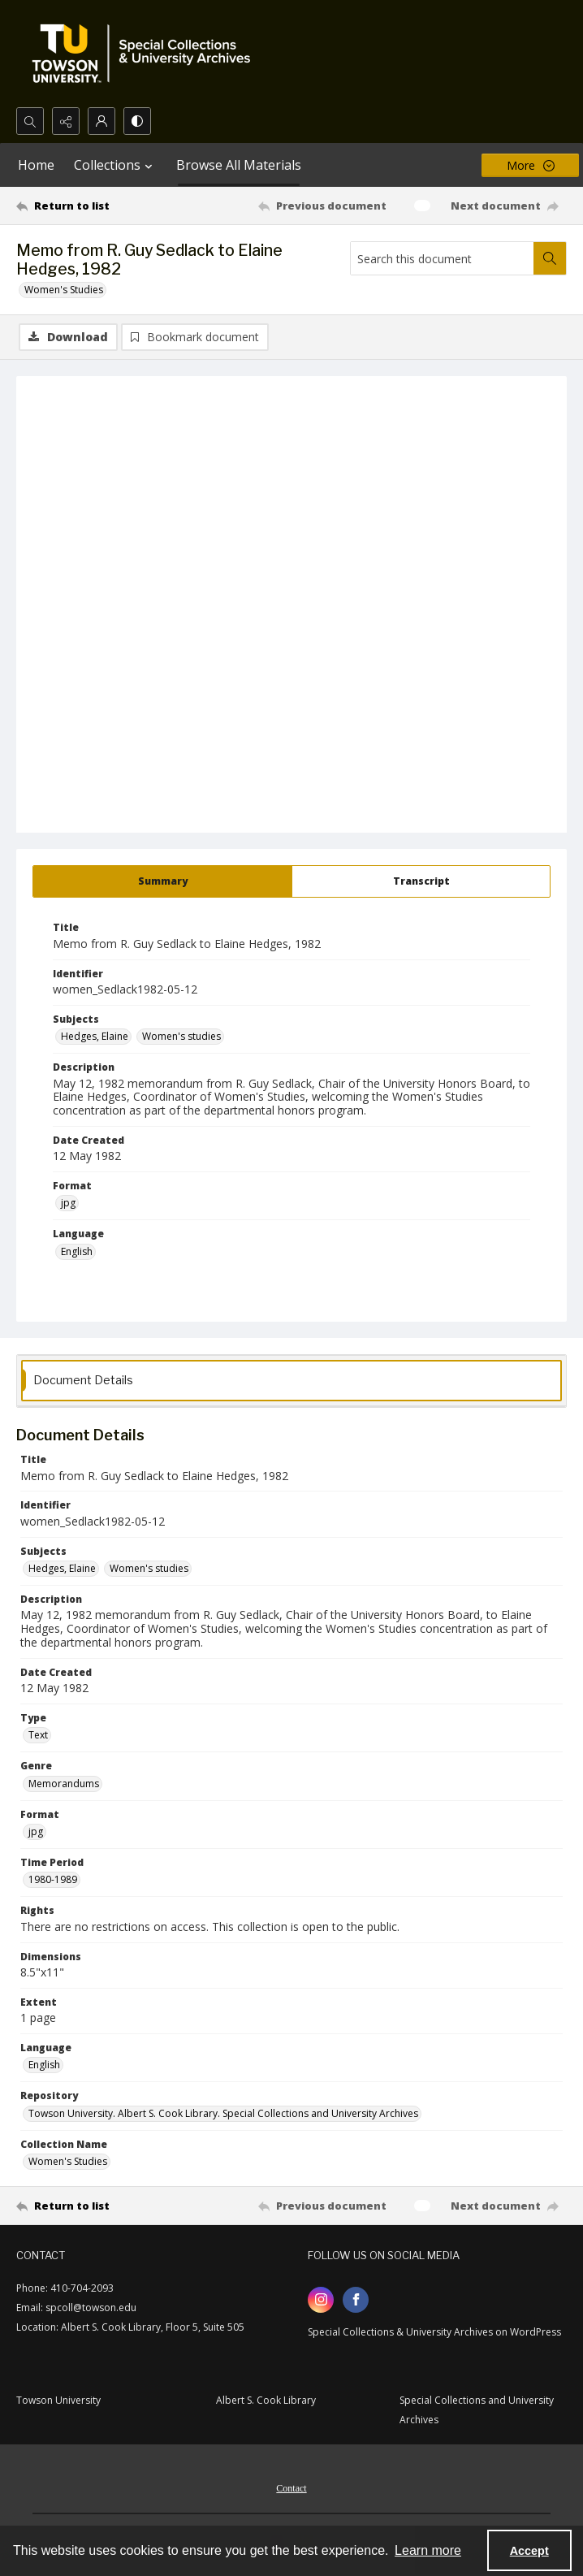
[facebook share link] (356, 2300)
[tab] (162, 881)
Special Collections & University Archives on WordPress (434, 2332)
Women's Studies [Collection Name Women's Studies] (67, 2161)
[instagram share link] (321, 2300)
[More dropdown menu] (530, 165)
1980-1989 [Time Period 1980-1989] (52, 1879)
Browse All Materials (238, 165)
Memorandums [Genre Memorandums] (63, 1783)
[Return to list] (87, 205)
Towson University (58, 2400)
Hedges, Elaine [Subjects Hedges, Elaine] (94, 1036)
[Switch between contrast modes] (137, 121)
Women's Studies (63, 290)
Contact (291, 2488)
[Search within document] (549, 258)
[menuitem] (291, 2486)
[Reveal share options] (66, 121)
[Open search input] (30, 121)
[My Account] (101, 121)
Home (36, 165)
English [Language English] (77, 1251)
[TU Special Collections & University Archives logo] (146, 53)
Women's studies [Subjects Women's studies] (181, 1036)
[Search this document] (442, 258)
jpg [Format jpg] (68, 1203)
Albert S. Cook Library (266, 2400)
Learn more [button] (428, 2550)
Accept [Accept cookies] (529, 2550)
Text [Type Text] (38, 1735)
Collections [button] (115, 165)
